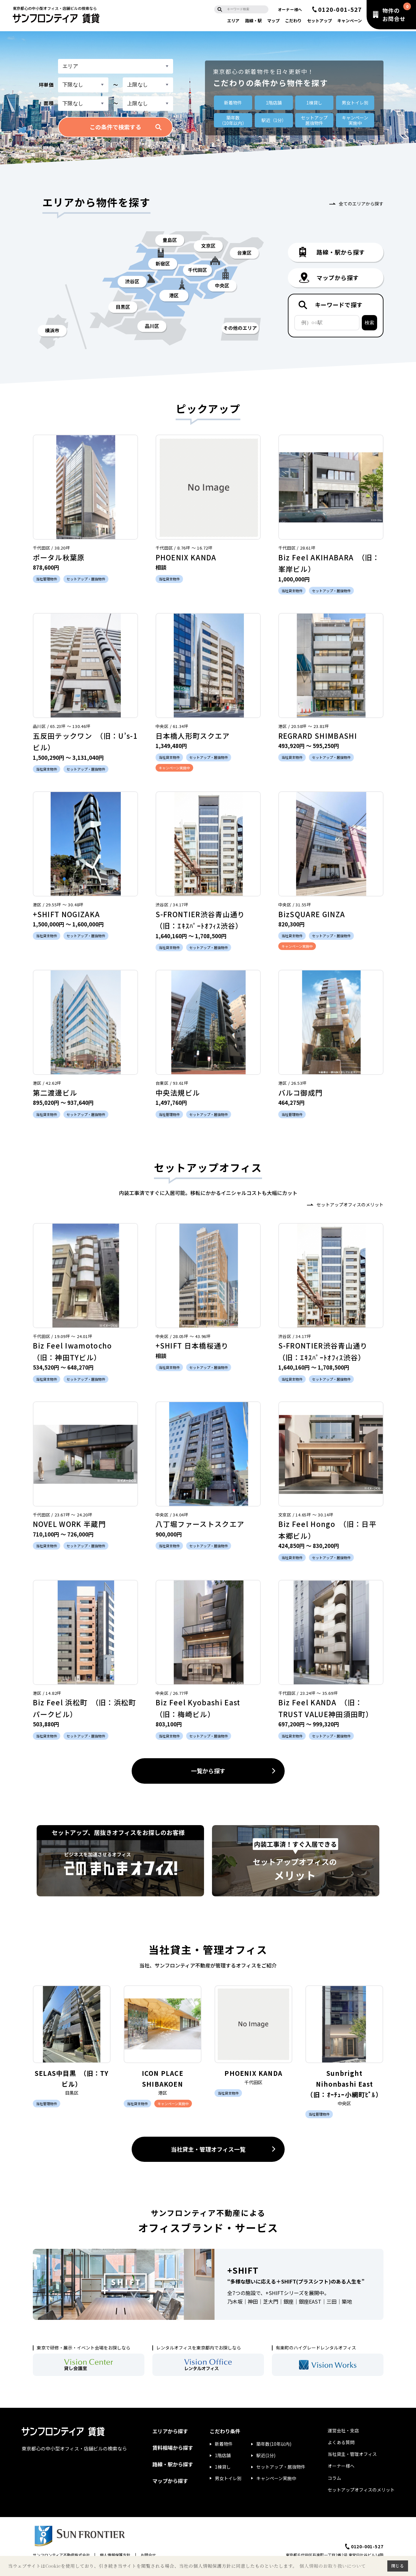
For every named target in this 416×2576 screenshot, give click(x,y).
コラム (334, 2478)
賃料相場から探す (172, 2447)
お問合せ (148, 2555)
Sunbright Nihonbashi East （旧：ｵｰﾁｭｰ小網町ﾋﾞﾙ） (344, 2084)
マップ (273, 21)
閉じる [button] (397, 2566)
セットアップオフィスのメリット (350, 1204)
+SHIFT (243, 2270)
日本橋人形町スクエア (193, 735)
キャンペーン (349, 21)
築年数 (233, 120)
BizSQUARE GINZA (311, 914)
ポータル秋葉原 (59, 557)
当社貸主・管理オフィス (352, 2454)
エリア (233, 21)
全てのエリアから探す (361, 203)
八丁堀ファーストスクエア (200, 1524)
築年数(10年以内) (273, 2444)
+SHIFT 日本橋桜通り (192, 1345)
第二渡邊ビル (55, 1092)
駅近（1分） (273, 120)
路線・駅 (253, 21)
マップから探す (170, 2481)
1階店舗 (274, 102)
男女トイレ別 (355, 102)
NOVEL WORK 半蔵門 (69, 1524)
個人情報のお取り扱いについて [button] (332, 2566)
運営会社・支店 (343, 2430)
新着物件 (233, 102)
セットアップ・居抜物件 (280, 2467)
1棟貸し (314, 102)
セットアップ (319, 21)
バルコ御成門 (300, 1092)
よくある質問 (341, 2442)
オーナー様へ (290, 9)
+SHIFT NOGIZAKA (66, 914)
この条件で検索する (115, 127)
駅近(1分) (265, 2455)
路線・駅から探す (172, 2464)
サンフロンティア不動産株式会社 (61, 2555)
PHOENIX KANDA (186, 557)
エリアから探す (170, 2431)
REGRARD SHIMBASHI (317, 735)
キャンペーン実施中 (276, 2478)
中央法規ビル (178, 1092)
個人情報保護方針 (115, 2555)
